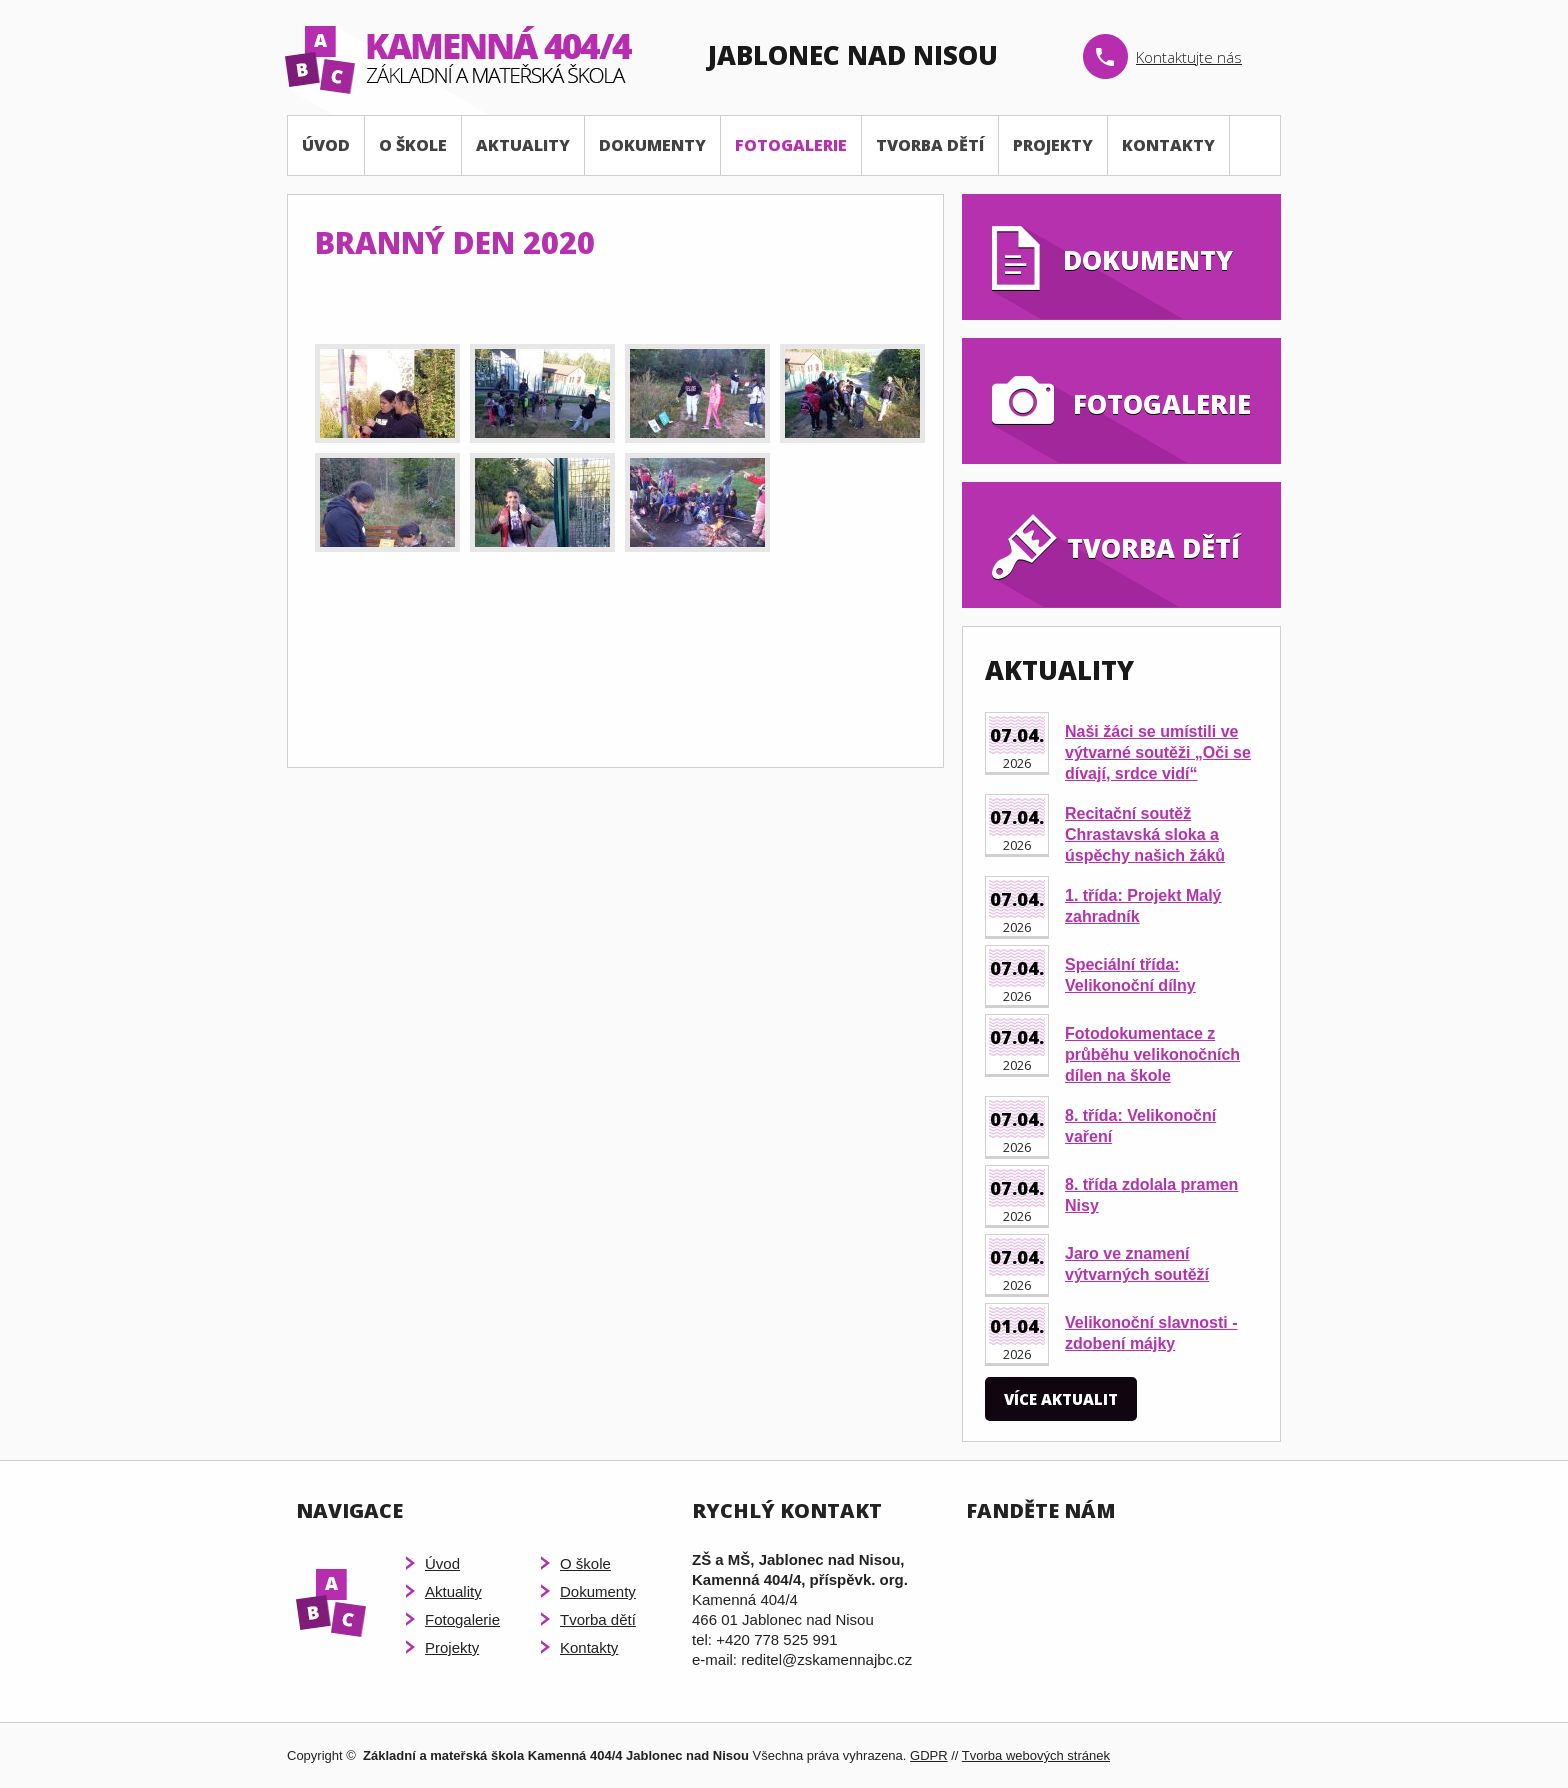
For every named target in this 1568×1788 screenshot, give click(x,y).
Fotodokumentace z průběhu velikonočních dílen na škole (1152, 1054)
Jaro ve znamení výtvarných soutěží (1137, 1264)
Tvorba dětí (930, 145)
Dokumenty (652, 145)
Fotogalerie (791, 145)
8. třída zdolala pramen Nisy (1151, 1195)
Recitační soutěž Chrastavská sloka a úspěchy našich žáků (1145, 834)
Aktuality (523, 145)
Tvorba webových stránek (1036, 1755)
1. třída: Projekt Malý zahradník (1143, 906)
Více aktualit (1061, 1399)
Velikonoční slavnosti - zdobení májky (1151, 1333)
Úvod (326, 145)
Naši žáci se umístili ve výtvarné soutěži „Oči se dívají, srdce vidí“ (1158, 752)
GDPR (929, 1755)
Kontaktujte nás (1189, 57)
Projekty (1053, 145)
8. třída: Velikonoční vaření (1140, 1126)
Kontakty (1168, 145)
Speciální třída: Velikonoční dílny (1130, 975)
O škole (413, 145)
